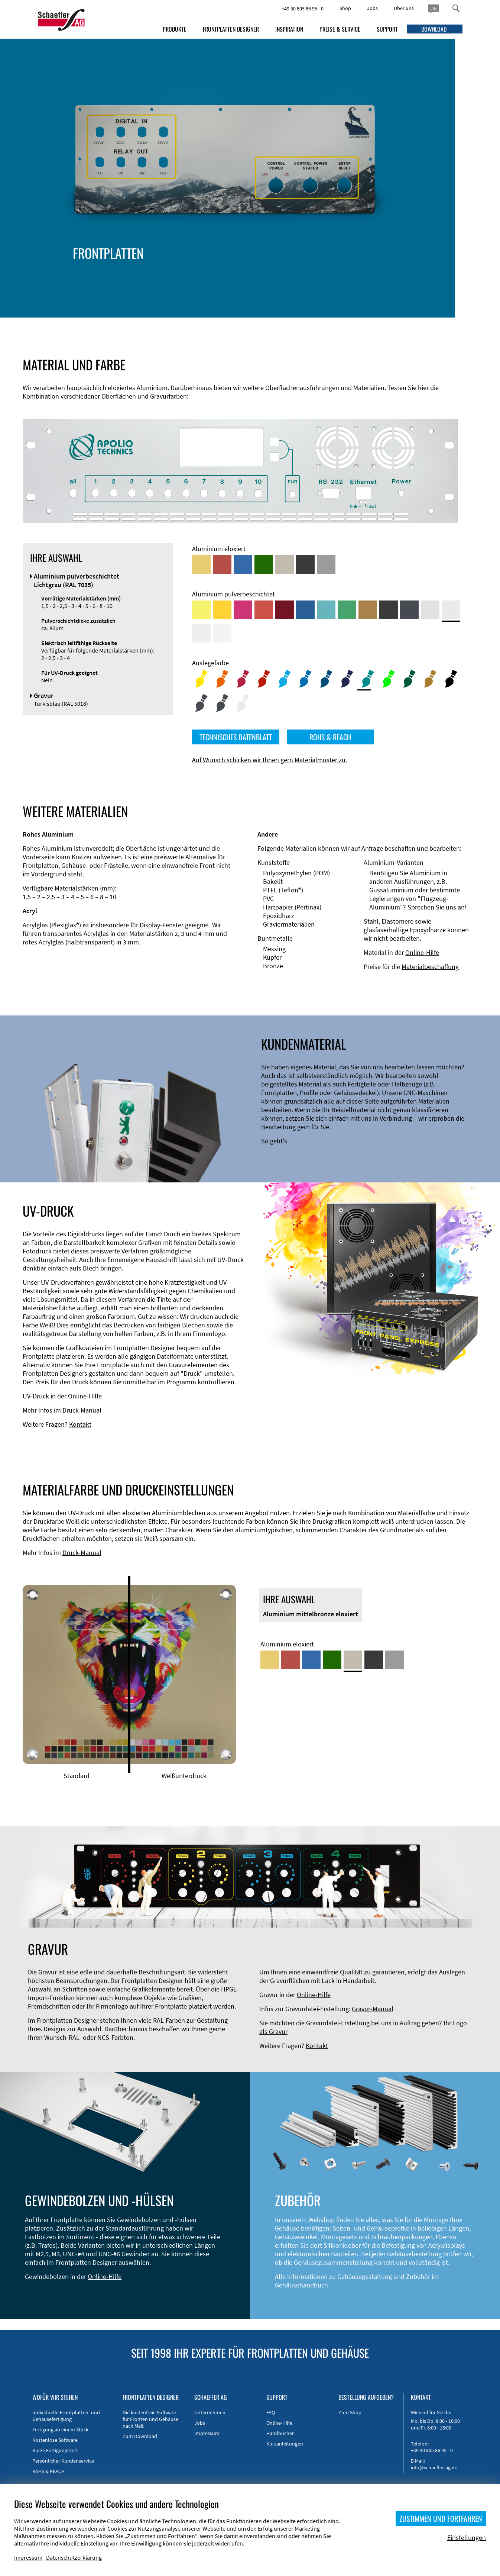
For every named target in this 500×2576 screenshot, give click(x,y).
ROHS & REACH (330, 737)
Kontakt (80, 1424)
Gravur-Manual (372, 2009)
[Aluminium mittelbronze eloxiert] (284, 564)
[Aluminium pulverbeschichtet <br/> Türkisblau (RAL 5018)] (326, 609)
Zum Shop (349, 2412)
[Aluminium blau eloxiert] (243, 564)
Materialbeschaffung (430, 966)
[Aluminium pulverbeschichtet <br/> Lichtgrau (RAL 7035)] (451, 609)
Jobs (372, 8)
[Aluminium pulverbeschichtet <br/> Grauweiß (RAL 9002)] (201, 633)
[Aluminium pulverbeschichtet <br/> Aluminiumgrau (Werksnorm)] (430, 609)
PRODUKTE (174, 29)
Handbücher (280, 2433)
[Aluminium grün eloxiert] (263, 564)
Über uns (404, 8)
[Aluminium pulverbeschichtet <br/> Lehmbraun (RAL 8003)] (367, 609)
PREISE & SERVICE (339, 29)
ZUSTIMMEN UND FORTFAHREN (440, 2518)
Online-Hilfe (422, 952)
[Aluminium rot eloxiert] (222, 564)
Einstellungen (466, 2537)
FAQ (270, 2412)
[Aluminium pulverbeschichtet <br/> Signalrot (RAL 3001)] (263, 609)
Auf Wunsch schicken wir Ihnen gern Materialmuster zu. (269, 760)
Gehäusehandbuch (301, 2285)
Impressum (207, 2433)
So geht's (274, 1141)
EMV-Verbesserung (156, 274)
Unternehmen (209, 2412)
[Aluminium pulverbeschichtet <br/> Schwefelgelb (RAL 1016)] (201, 609)
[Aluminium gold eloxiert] (201, 564)
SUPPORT (387, 29)
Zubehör (142, 282)
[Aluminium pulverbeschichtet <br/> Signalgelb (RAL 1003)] (222, 609)
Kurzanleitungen (284, 2443)
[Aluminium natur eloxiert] (326, 564)
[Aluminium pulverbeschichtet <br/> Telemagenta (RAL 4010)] (243, 609)
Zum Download (140, 2436)
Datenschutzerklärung (74, 2557)
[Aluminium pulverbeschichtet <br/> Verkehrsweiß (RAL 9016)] (222, 633)
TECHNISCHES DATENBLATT (235, 737)
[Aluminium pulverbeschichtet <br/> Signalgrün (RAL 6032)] (347, 609)
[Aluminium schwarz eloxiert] (305, 564)
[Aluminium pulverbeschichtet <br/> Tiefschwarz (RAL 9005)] (388, 609)
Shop (345, 8)
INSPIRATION (289, 29)
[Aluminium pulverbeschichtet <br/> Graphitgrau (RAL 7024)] (409, 609)
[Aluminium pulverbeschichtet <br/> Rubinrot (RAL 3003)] (284, 609)
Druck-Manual (81, 1410)
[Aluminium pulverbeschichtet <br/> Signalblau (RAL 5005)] (305, 609)
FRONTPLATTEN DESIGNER (231, 29)
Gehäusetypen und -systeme (170, 265)
